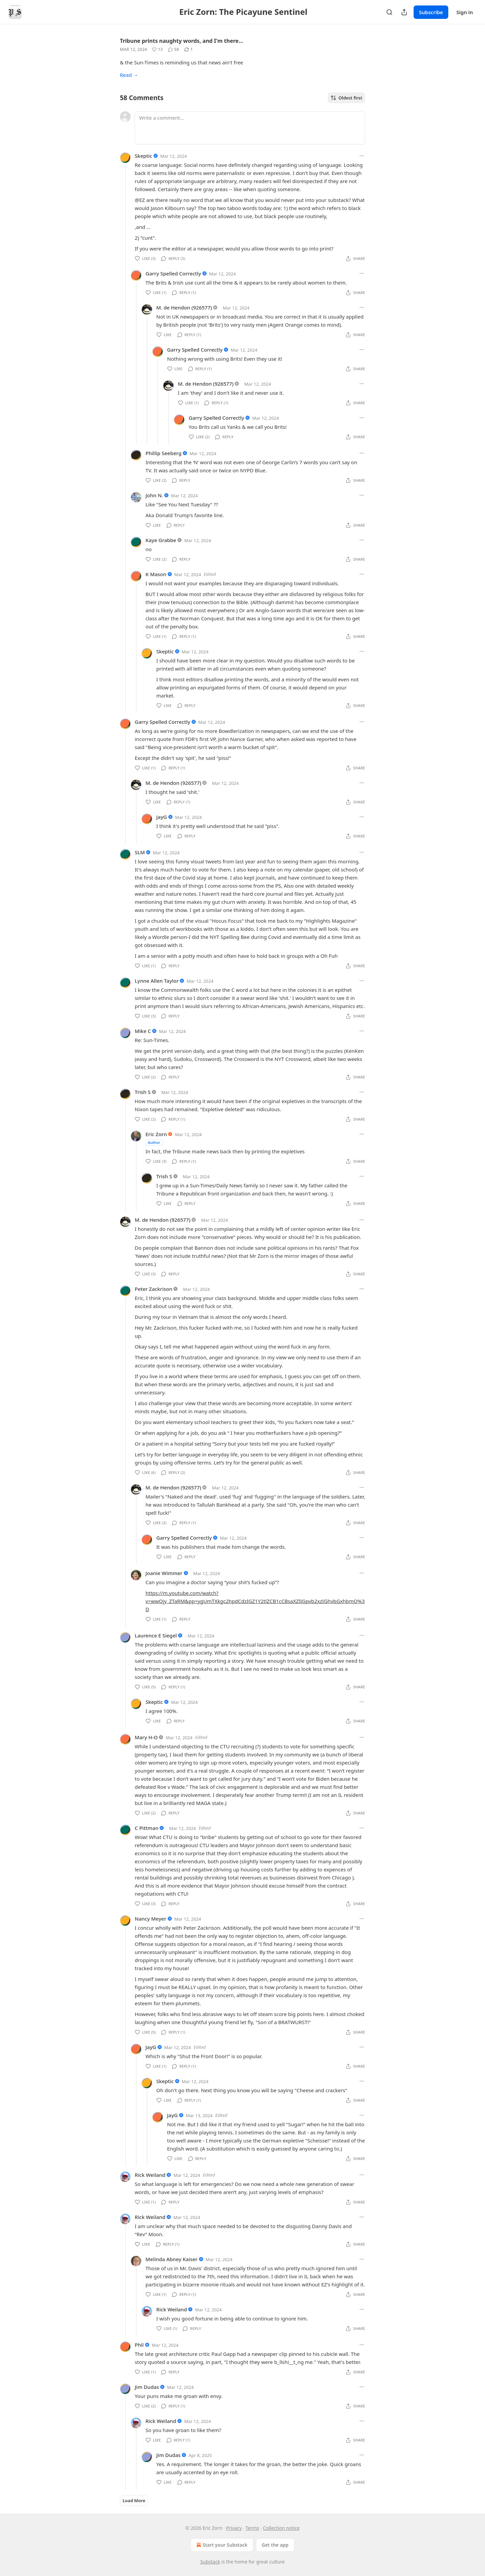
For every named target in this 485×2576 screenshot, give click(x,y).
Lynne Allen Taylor (157, 980)
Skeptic (143, 155)
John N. (154, 495)
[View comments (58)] (173, 50)
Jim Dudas (147, 2386)
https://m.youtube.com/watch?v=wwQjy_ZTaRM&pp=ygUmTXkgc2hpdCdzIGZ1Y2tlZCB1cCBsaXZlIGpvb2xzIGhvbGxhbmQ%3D (255, 1601)
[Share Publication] (404, 12)
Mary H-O (146, 1737)
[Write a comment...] (250, 128)
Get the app (275, 2545)
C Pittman (146, 1828)
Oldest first (346, 98)
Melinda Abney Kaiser (172, 2259)
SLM (140, 852)
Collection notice (281, 2528)
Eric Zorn (156, 1134)
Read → (129, 74)
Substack (210, 2561)
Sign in (464, 12)
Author (154, 1142)
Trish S (143, 1092)
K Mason (156, 574)
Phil (139, 2344)
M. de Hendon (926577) (184, 307)
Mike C (143, 1031)
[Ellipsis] (361, 155)
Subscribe (431, 12)
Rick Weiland (150, 2174)
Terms (252, 2528)
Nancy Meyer (150, 1918)
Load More (134, 2500)
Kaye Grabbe (161, 540)
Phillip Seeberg (164, 453)
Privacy (234, 2528)
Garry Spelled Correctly (173, 273)
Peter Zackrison (153, 1288)
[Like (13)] (157, 50)
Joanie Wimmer (164, 1573)
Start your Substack (221, 2545)
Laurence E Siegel (156, 1635)
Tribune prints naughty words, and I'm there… (181, 41)
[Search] (389, 12)
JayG (161, 816)
